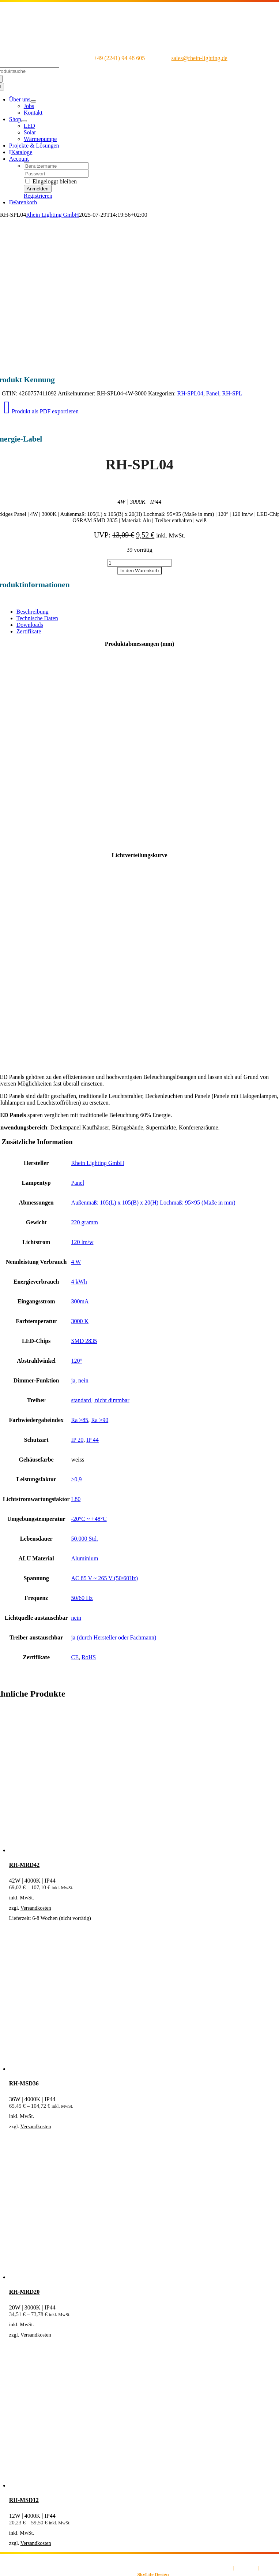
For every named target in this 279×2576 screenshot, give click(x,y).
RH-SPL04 (190, 393)
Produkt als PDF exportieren (41, 411)
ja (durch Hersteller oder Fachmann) (114, 1637)
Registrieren (38, 196)
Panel (212, 393)
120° (76, 1361)
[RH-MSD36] (119, 2069)
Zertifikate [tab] (28, 631)
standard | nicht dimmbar (100, 1400)
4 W (76, 1262)
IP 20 (77, 1440)
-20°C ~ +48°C (89, 1519)
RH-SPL (232, 393)
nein (83, 1380)
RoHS (89, 1657)
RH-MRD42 (24, 1865)
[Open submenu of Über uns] (33, 101)
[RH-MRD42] (119, 1850)
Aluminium (84, 1558)
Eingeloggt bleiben (51, 181)
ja (73, 1380)
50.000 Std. (84, 1538)
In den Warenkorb (139, 570)
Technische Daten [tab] (37, 618)
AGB (227, 2568)
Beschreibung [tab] (32, 611)
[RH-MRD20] (119, 2277)
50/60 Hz (82, 1598)
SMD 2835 (84, 1341)
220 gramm (84, 1222)
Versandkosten (35, 1908)
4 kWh (79, 1281)
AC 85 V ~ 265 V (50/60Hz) (104, 1578)
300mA (80, 1301)
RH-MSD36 (24, 2083)
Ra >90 (99, 1420)
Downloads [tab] (29, 625)
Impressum (246, 2568)
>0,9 (76, 1479)
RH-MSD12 (24, 2500)
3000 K (80, 1321)
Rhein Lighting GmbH (52, 215)
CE (75, 1657)
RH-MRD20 (24, 2292)
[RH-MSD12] (119, 2485)
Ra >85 (79, 1420)
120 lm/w (82, 1242)
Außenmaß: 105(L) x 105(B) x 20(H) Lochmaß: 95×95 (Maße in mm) (153, 1202)
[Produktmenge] (139, 563)
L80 (76, 1499)
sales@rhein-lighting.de (199, 58)
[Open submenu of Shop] (24, 121)
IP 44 (92, 1440)
